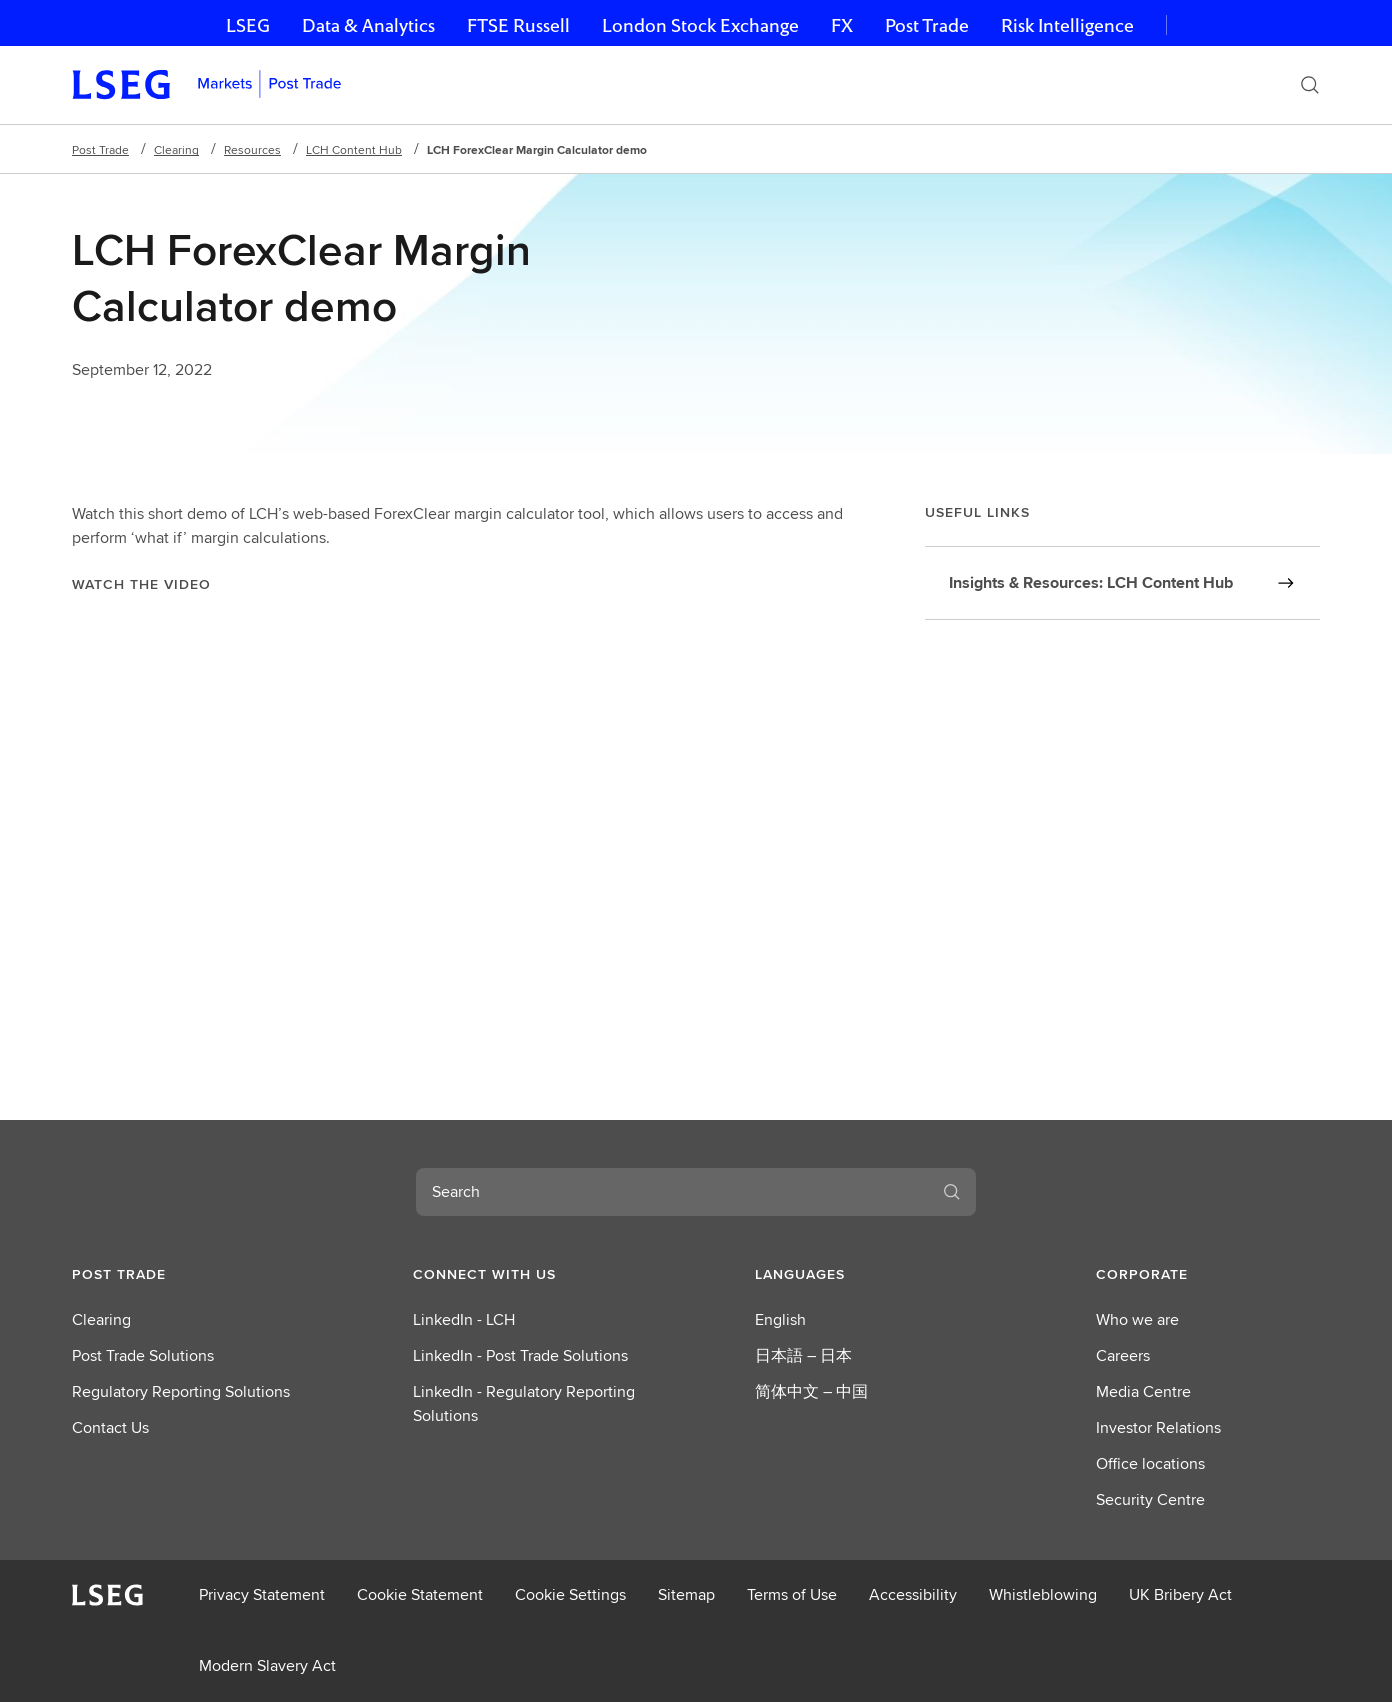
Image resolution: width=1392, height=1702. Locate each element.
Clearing (176, 149)
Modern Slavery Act (267, 1665)
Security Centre (1150, 1499)
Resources (252, 149)
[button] (184, 1274)
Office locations (1150, 1463)
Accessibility (913, 1594)
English (780, 1319)
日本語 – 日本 (803, 1355)
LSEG (248, 25)
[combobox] (672, 1192)
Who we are (1137, 1319)
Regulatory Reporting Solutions (181, 1391)
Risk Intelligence (1067, 25)
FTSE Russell (518, 25)
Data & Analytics (368, 25)
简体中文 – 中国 (811, 1391)
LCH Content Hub (354, 149)
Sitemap (686, 1594)
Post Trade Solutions (143, 1355)
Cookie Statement (420, 1594)
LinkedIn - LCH (464, 1319)
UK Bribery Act (1180, 1594)
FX (842, 25)
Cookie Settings (570, 1594)
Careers (1123, 1355)
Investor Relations (1158, 1427)
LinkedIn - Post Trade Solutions (520, 1355)
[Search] (1310, 85)
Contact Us (110, 1427)
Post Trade (927, 25)
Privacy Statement (262, 1594)
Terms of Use (792, 1594)
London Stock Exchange (700, 25)
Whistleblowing (1043, 1594)
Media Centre (1143, 1391)
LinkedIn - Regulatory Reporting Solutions (524, 1403)
